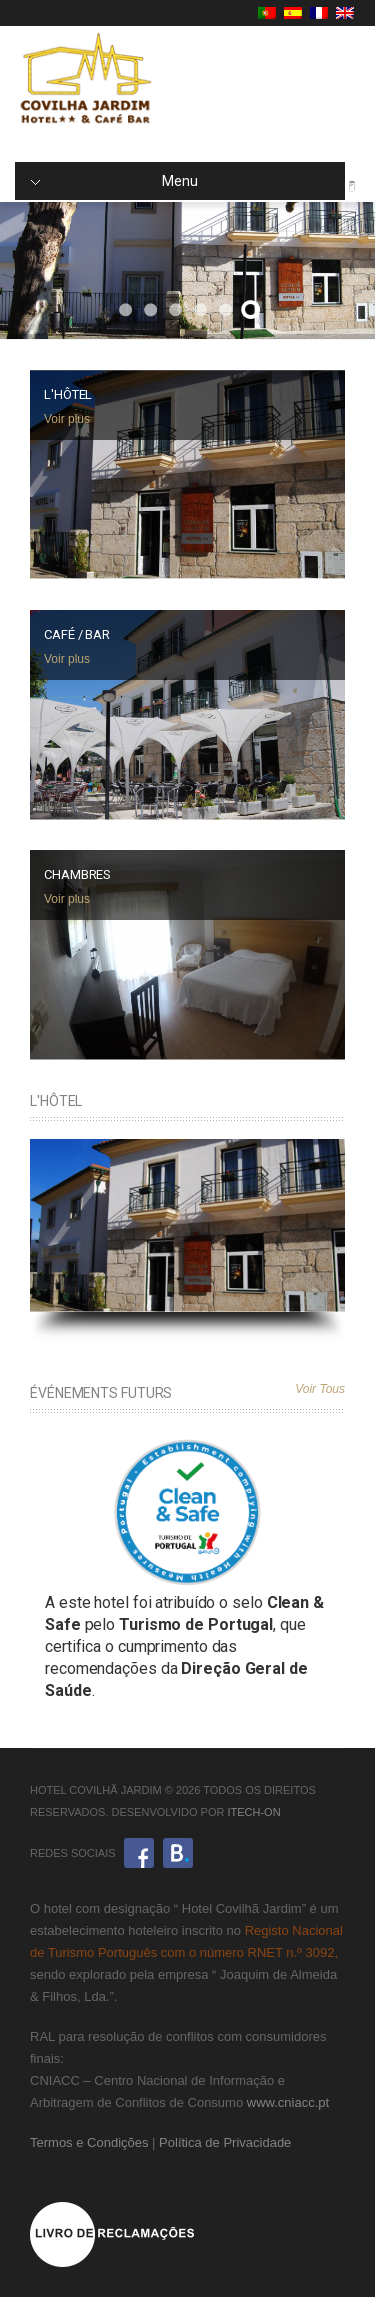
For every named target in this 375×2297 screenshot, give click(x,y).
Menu (114, 181)
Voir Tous (320, 1389)
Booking (178, 1853)
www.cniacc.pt (288, 2102)
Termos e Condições (89, 2142)
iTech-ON (253, 1812)
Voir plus (67, 419)
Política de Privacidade (225, 2142)
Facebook (139, 1853)
